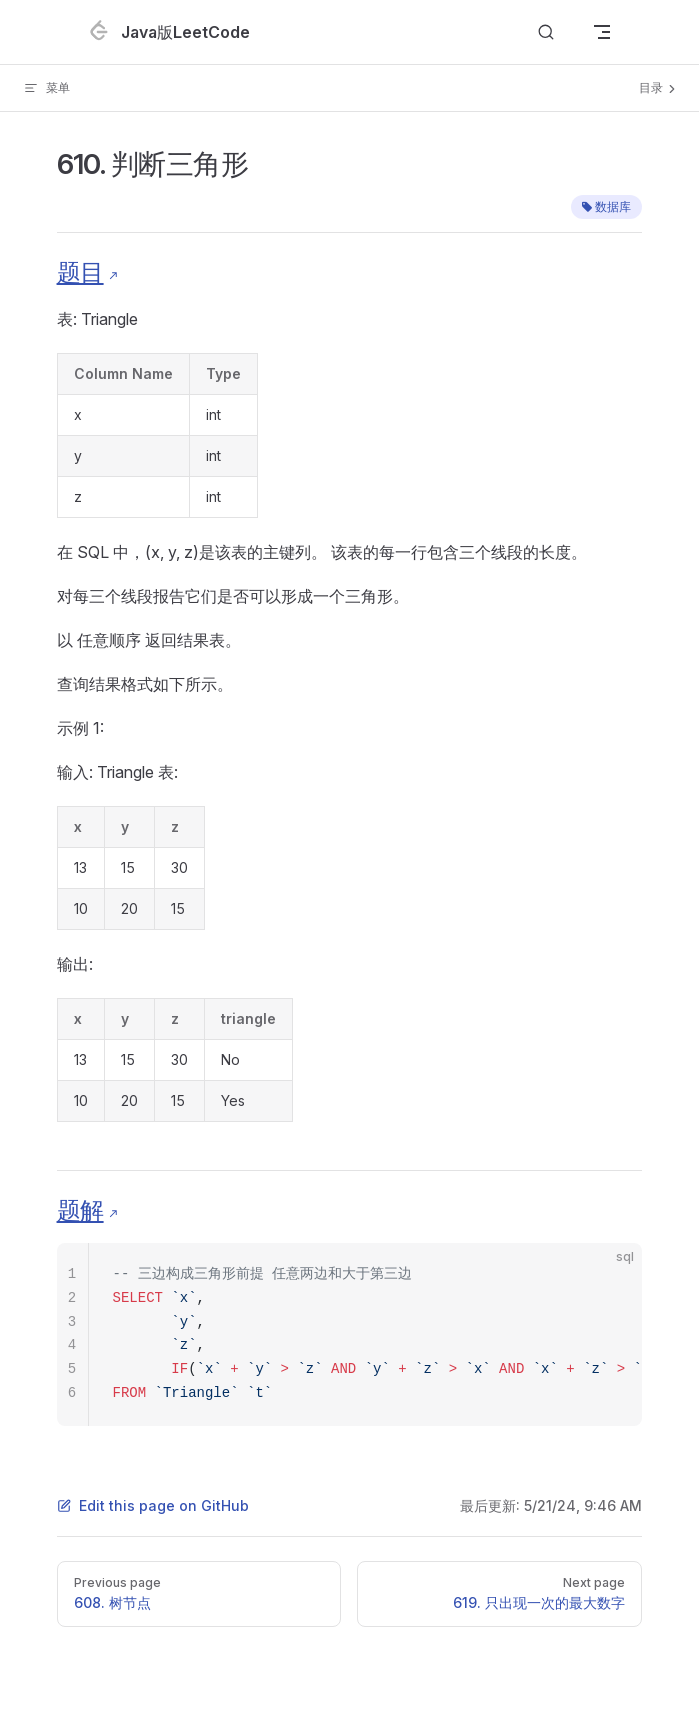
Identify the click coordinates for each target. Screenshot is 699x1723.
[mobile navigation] (602, 32)
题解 (80, 1210)
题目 (80, 272)
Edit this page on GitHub (153, 1505)
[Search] (546, 32)
